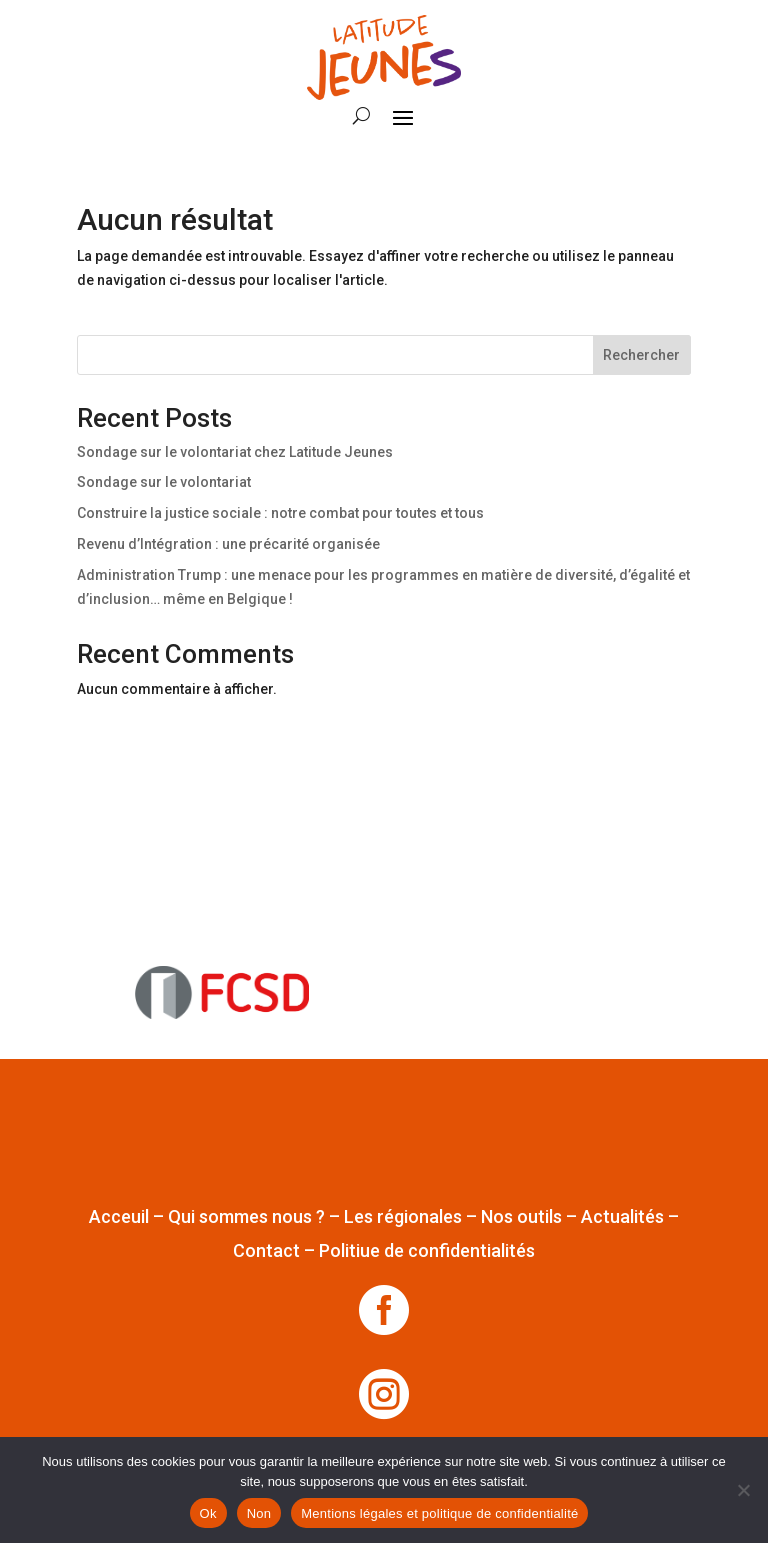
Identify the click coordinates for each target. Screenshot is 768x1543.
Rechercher (641, 355)
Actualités (622, 1216)
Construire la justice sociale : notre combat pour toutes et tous (280, 513)
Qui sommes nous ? (246, 1216)
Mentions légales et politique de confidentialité (439, 1513)
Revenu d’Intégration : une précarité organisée (228, 544)
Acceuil (119, 1216)
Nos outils (521, 1216)
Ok (208, 1513)
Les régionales (403, 1216)
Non (259, 1513)
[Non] (743, 1490)
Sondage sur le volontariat (164, 482)
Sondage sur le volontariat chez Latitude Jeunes (235, 452)
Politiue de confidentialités (427, 1250)
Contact (266, 1250)
